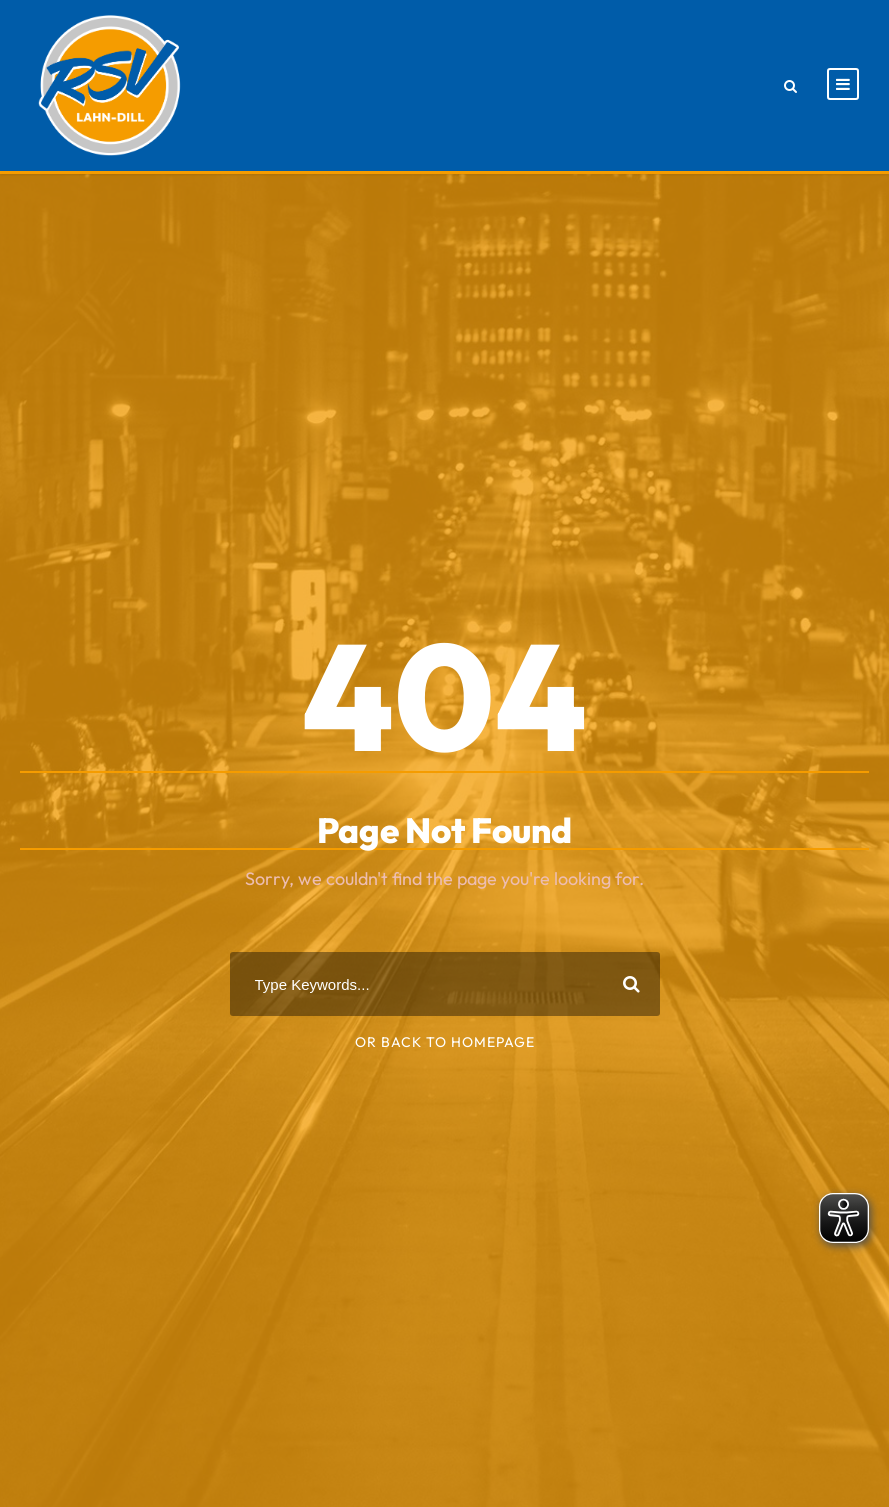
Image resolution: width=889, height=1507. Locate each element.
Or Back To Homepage (445, 1042)
